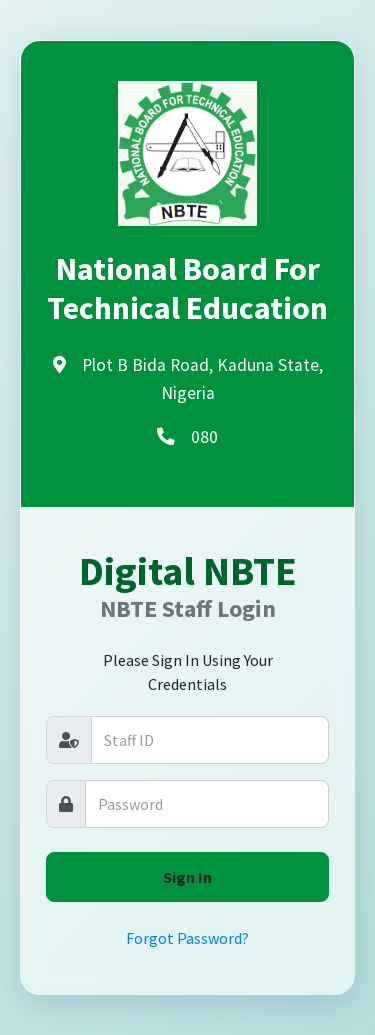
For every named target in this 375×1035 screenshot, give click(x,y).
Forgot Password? (187, 938)
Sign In (187, 877)
